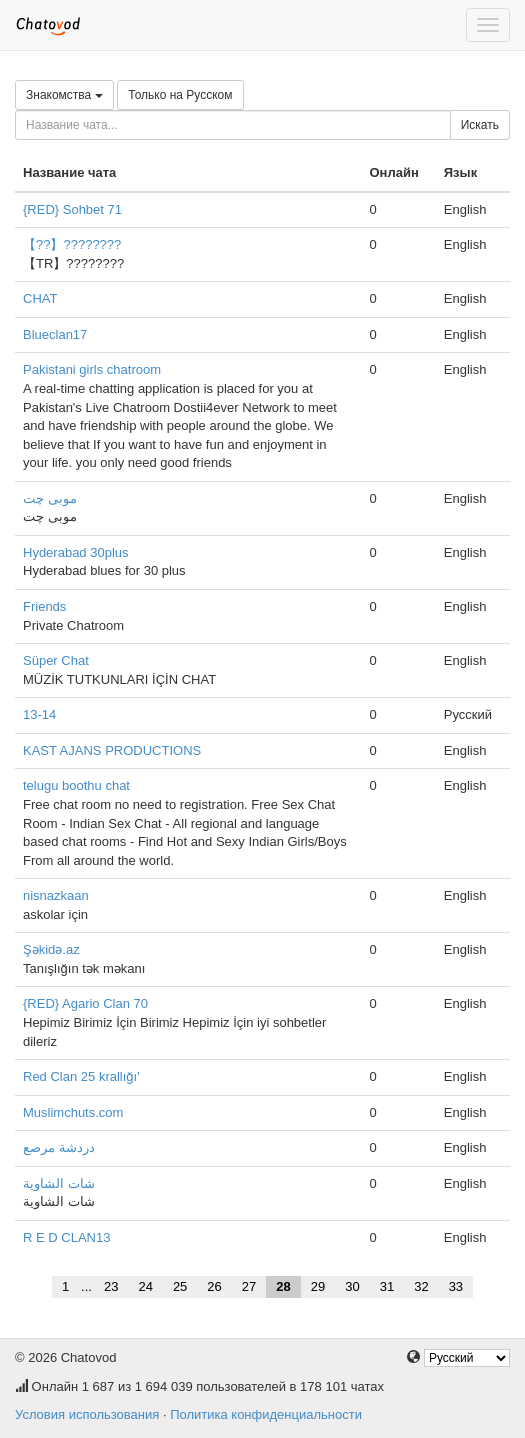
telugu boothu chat (76, 785)
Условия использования (87, 1414)
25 (180, 1286)
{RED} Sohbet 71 (72, 209)
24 (145, 1286)
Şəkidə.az (51, 949)
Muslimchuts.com (73, 1112)
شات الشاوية (59, 1183)
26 (214, 1286)
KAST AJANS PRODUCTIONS (112, 750)
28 (283, 1286)
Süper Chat (56, 660)
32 (421, 1286)
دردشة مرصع (59, 1147)
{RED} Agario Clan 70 (85, 1003)
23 (111, 1286)
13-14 (39, 714)
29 (318, 1286)
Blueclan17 (55, 334)
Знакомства (64, 95)
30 (352, 1286)
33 (456, 1286)
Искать (480, 125)
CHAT (40, 298)
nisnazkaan (56, 895)
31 (387, 1286)
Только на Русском (180, 95)
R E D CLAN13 (66, 1237)
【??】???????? (72, 244)
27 (249, 1286)
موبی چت (50, 498)
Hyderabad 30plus (76, 552)
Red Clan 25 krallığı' (81, 1076)
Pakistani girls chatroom (92, 369)
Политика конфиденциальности (266, 1414)
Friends (44, 606)
